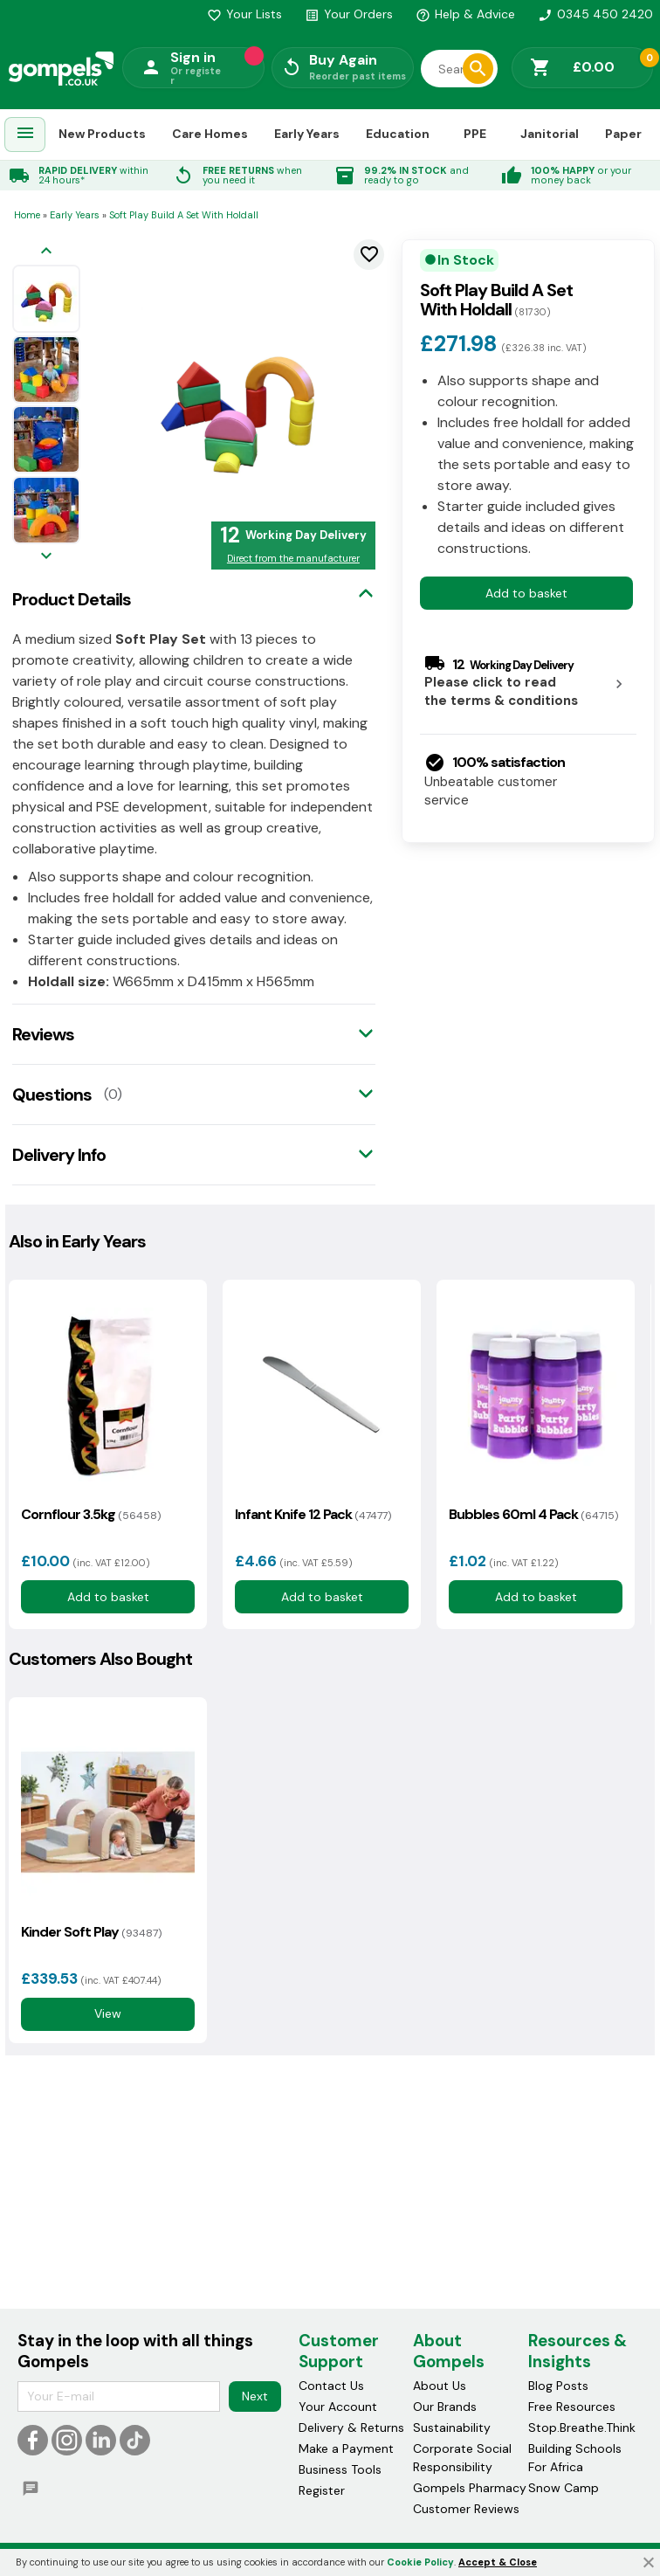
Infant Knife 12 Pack (313, 1514)
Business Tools (340, 2469)
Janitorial (549, 134)
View (107, 2013)
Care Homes (210, 134)
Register (322, 2490)
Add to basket (526, 593)
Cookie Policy (420, 2562)
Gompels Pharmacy (469, 2488)
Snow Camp (563, 2488)
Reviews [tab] (43, 1034)
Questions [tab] (52, 1094)
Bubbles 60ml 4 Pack (533, 1514)
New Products (102, 134)
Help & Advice (465, 14)
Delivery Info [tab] (59, 1154)
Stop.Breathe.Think (582, 2427)
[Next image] (46, 557)
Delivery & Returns (351, 2427)
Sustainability (452, 2427)
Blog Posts (558, 2385)
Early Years (307, 134)
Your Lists (244, 14)
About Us (439, 2385)
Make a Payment (346, 2448)
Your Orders (349, 14)
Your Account (338, 2406)
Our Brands (445, 2406)
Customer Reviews (466, 2509)
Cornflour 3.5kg (91, 1514)
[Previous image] (46, 252)
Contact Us (331, 2385)
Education (398, 134)
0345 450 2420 (595, 14)
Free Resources (571, 2406)
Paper (623, 134)
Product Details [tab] (71, 599)
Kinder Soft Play (91, 1931)
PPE (475, 134)
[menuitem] (25, 135)
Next (255, 2396)
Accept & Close (497, 2562)
